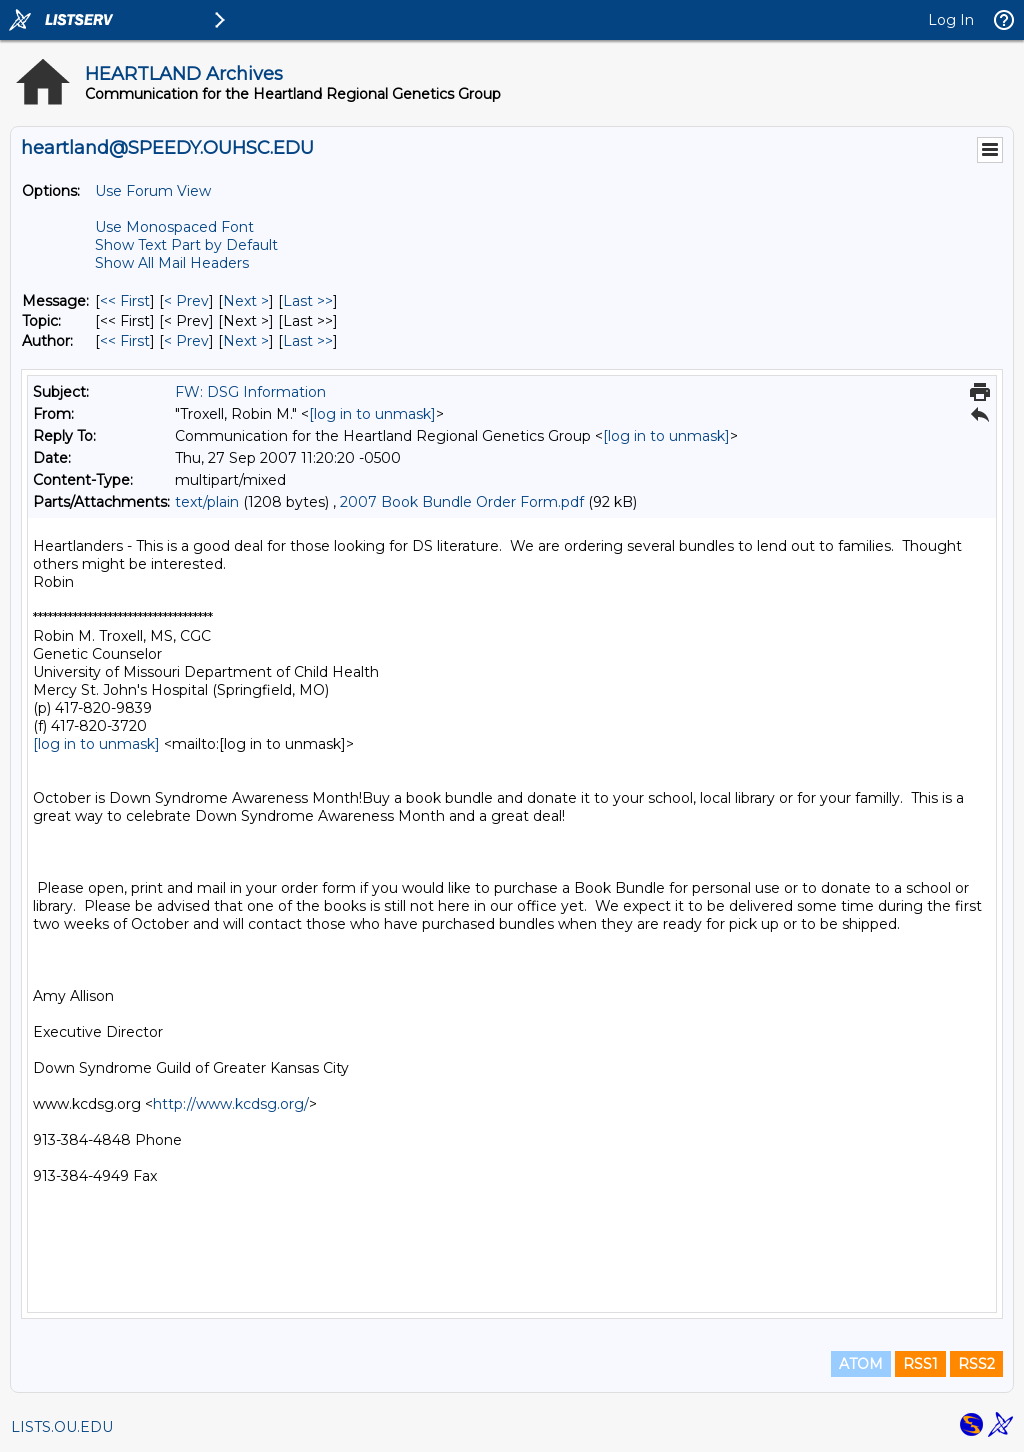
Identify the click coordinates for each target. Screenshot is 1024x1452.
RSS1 (920, 1364)
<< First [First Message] (125, 301)
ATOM (861, 1364)
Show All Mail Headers (172, 263)
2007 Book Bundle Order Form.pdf (462, 502)
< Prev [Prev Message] (186, 301)
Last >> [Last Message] (308, 301)
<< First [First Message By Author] (125, 341)
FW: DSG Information (250, 392)
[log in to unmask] (372, 414)
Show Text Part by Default (186, 245)
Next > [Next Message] (246, 301)
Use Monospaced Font (174, 227)
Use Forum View (153, 191)
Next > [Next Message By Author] (246, 341)
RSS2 (976, 1364)
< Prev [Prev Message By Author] (186, 341)
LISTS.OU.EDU (62, 1427)
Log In (951, 20)
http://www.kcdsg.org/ (231, 1104)
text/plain (207, 502)
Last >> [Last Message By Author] (308, 341)
